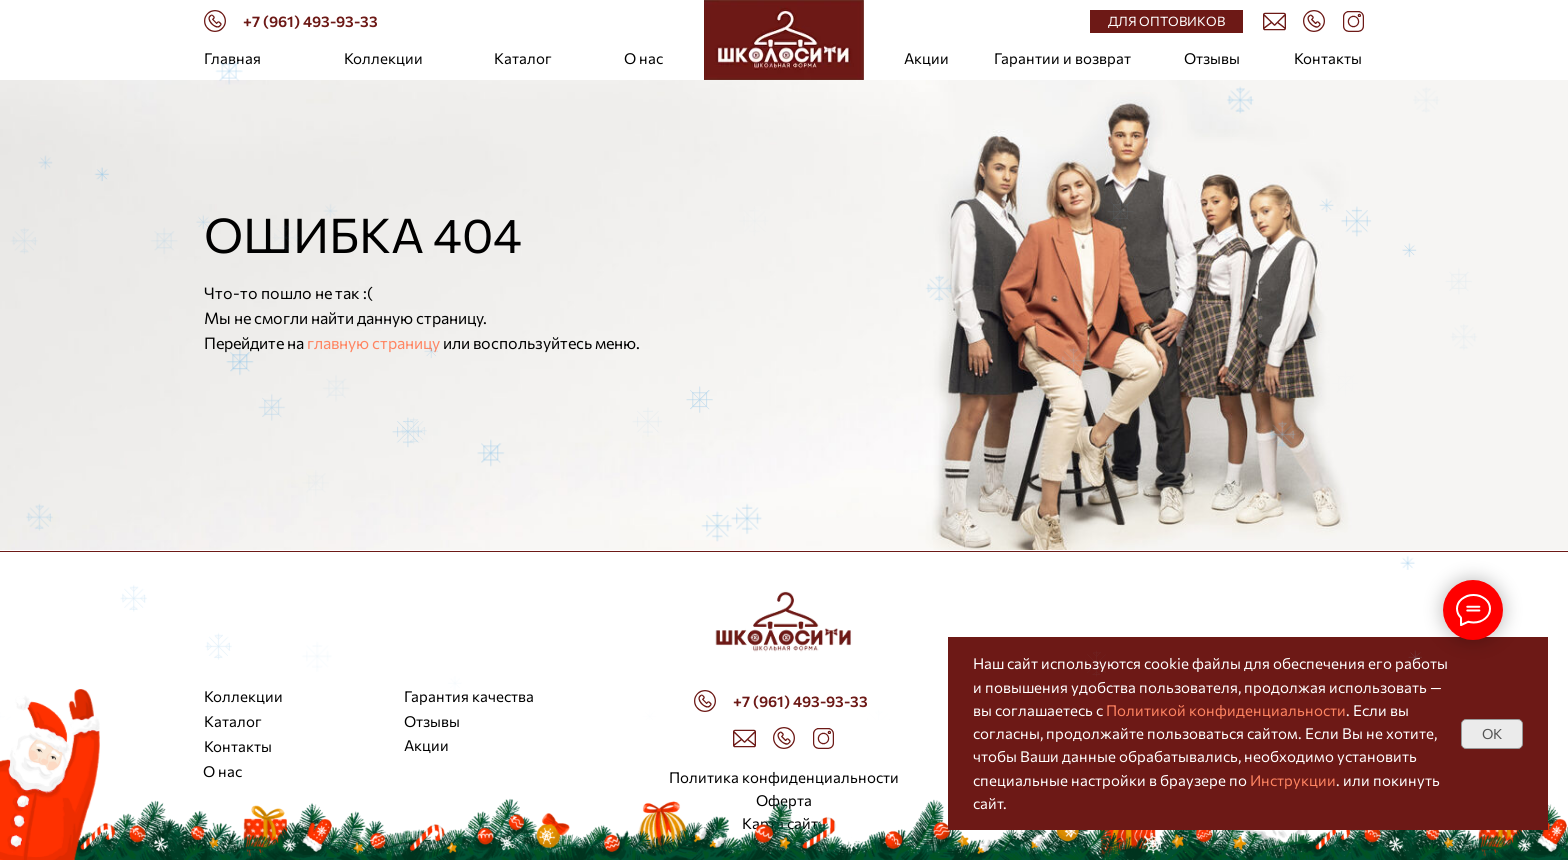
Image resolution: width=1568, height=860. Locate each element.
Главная (232, 58)
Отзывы (1212, 58)
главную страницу (373, 342)
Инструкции (1293, 780)
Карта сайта (784, 823)
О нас (643, 58)
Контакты (1328, 58)
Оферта (784, 800)
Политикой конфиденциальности (1226, 710)
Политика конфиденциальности (784, 777)
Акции (926, 58)
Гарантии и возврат (1062, 58)
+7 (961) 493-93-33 (310, 21)
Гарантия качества (469, 696)
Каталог (523, 58)
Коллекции (383, 58)
